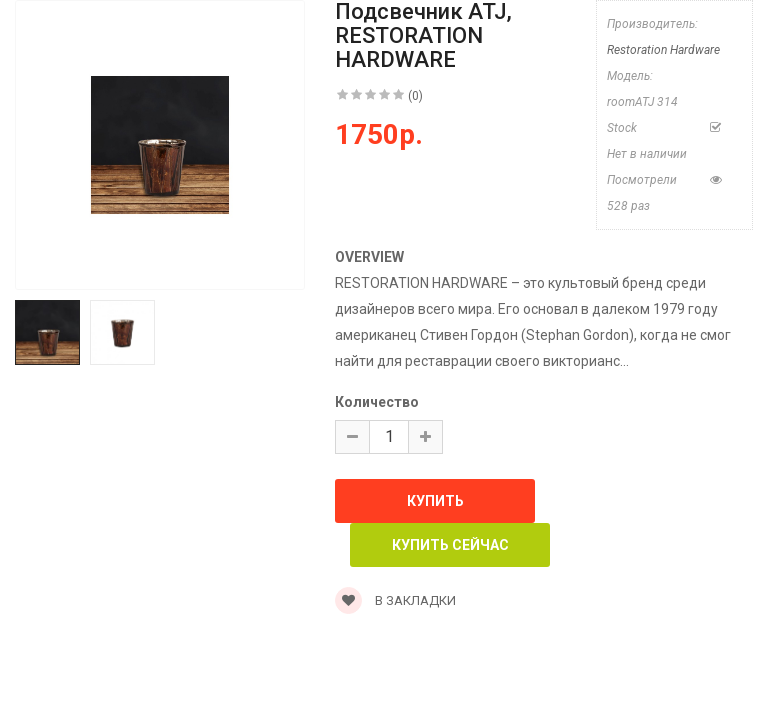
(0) (415, 96)
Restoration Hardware (663, 50)
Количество (377, 402)
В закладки (395, 600)
